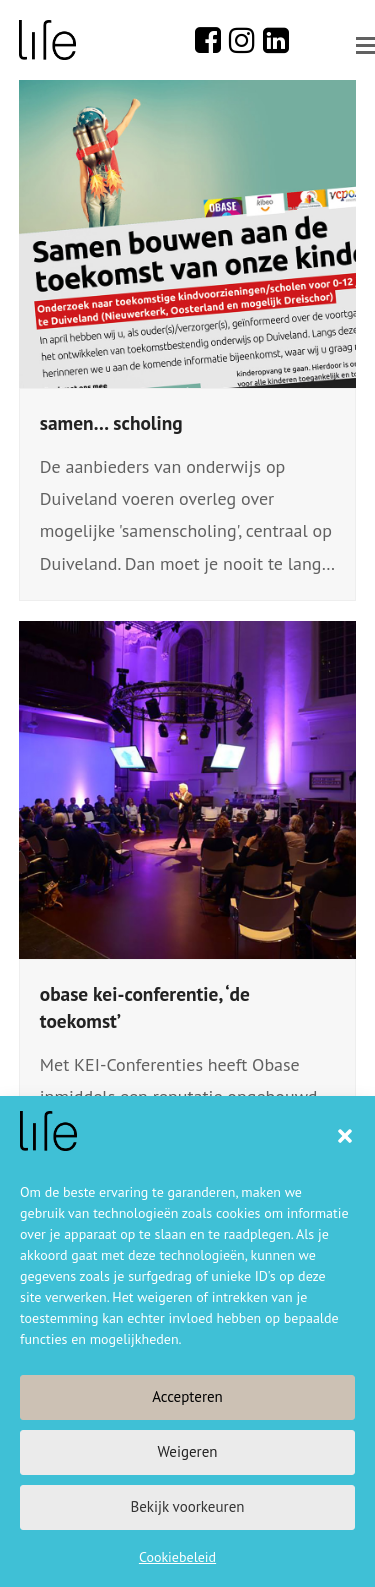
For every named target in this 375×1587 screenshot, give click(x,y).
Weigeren (187, 1451)
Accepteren (187, 1396)
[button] (345, 1136)
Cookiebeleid (177, 1557)
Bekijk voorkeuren (187, 1506)
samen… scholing (111, 422)
